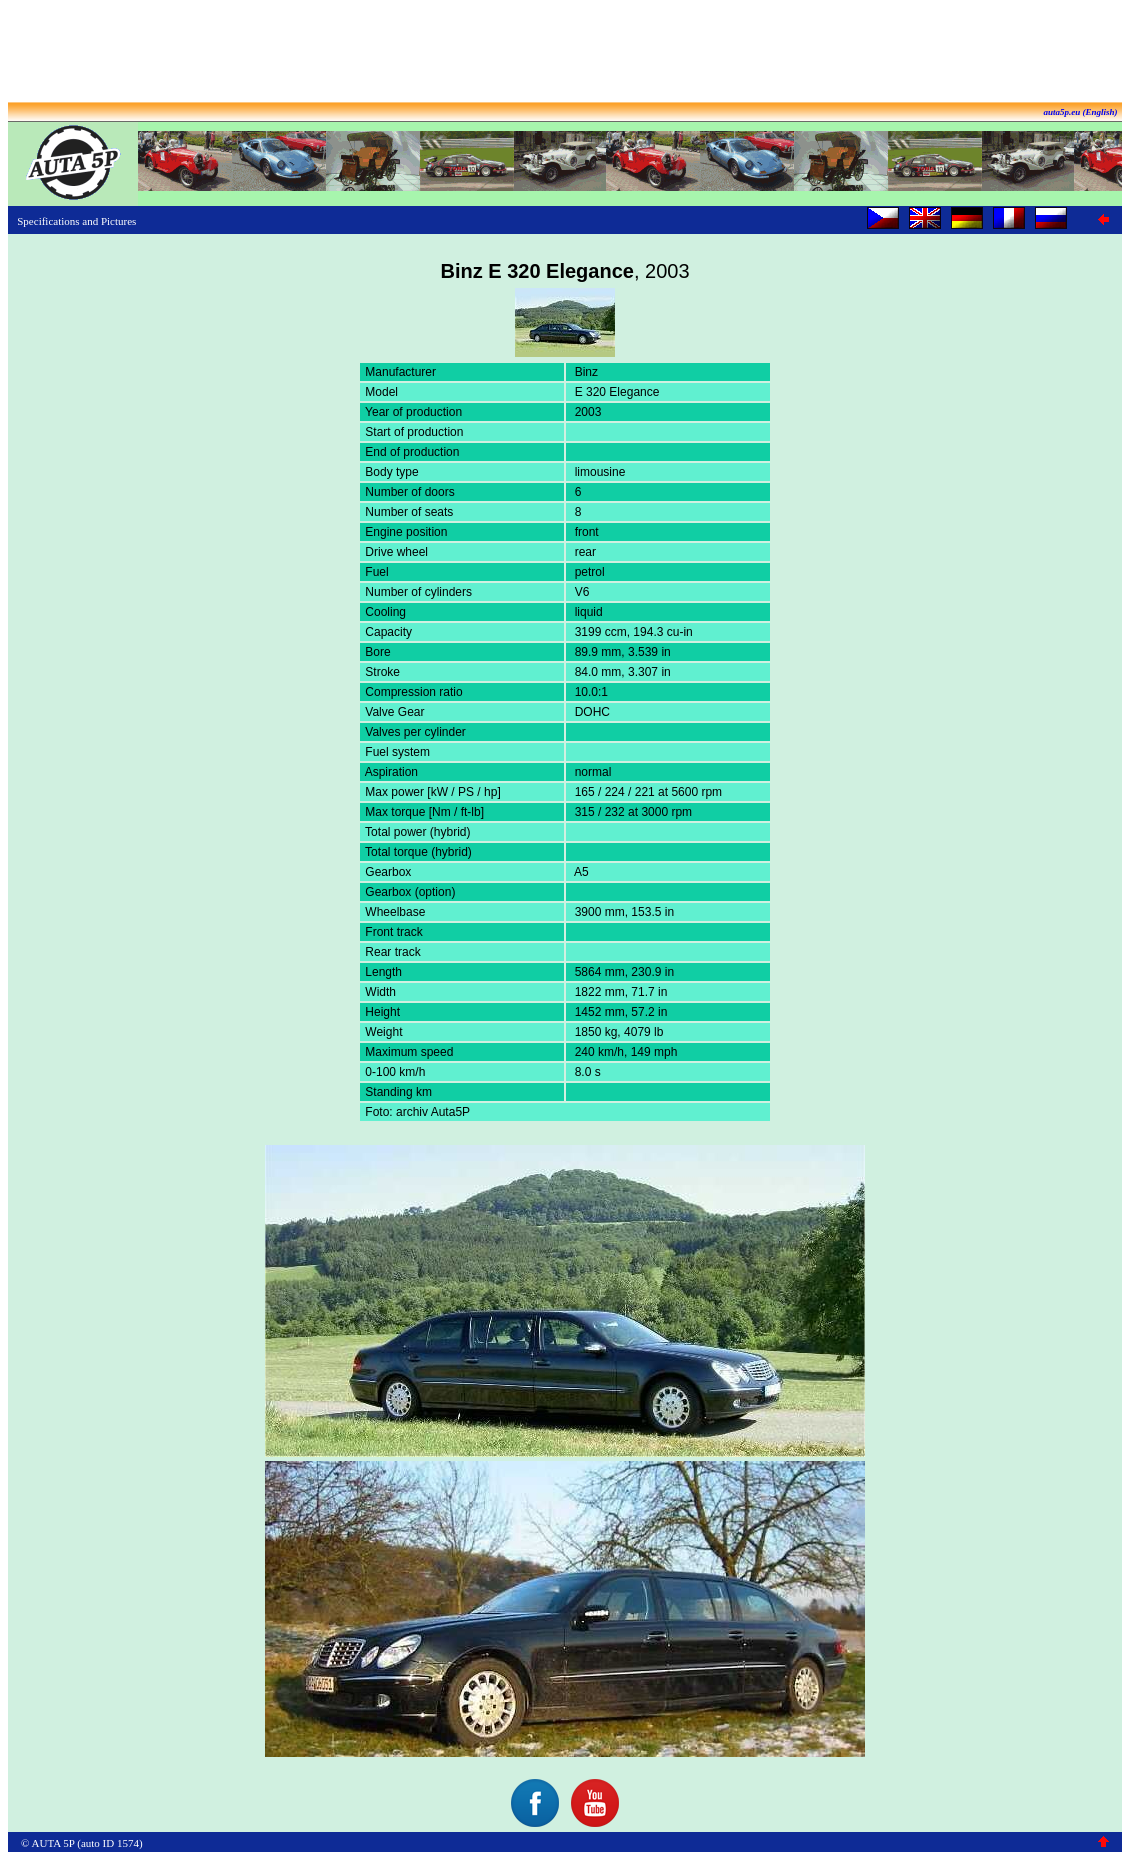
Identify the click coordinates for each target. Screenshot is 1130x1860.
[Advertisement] (565, 53)
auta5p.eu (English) (1080, 112)
